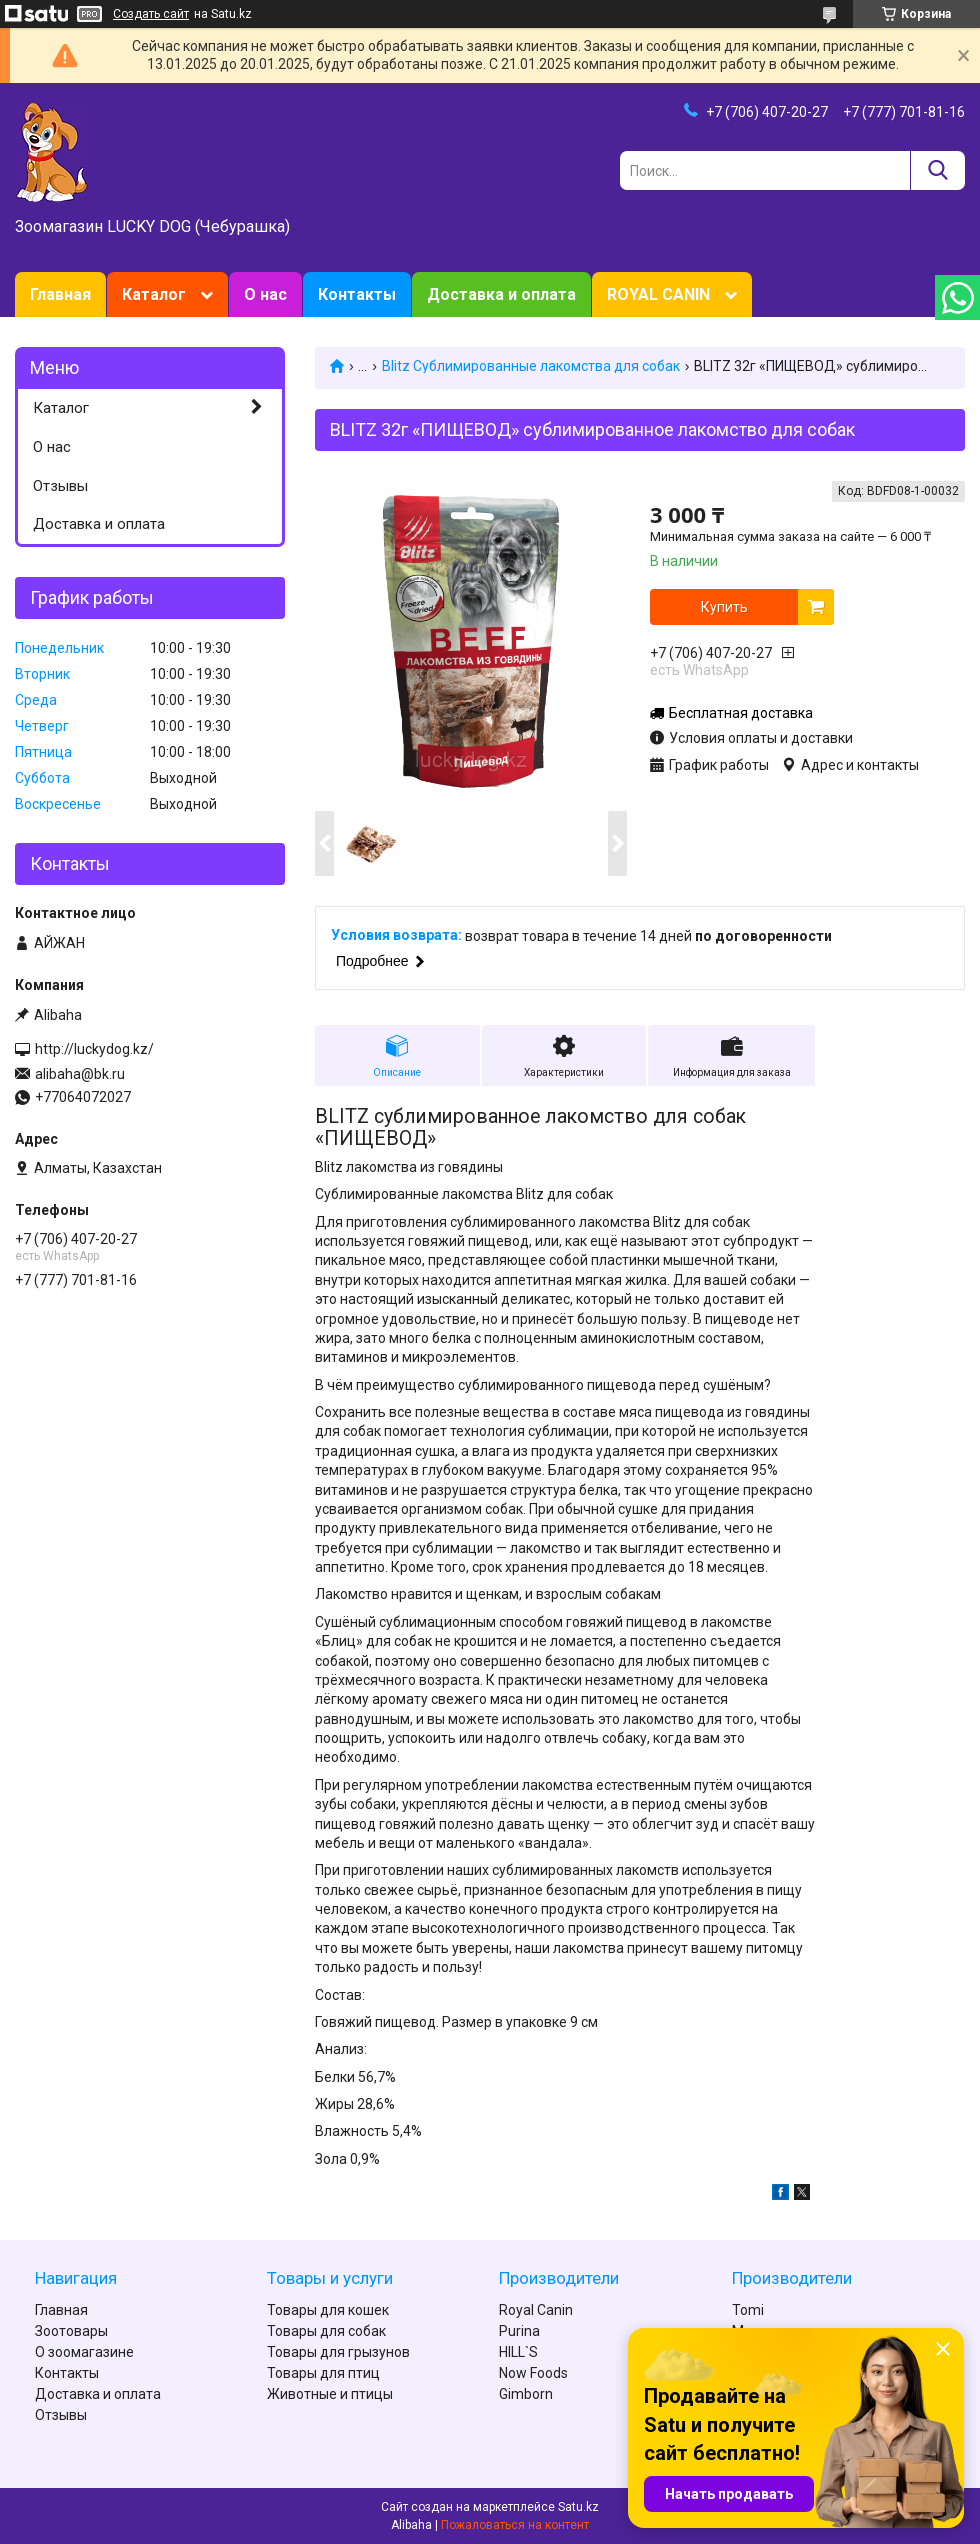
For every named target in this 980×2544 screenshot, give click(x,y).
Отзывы (60, 486)
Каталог (154, 294)
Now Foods (533, 2373)
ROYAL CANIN (658, 294)
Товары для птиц (323, 2373)
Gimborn (526, 2394)
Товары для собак (326, 2331)
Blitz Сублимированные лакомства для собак (531, 366)
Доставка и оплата (501, 294)
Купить (724, 607)
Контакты (357, 294)
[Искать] (937, 170)
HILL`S (518, 2352)
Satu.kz (578, 2507)
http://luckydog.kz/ (94, 1049)
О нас (265, 294)
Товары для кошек (328, 2310)
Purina (519, 2331)
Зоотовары (71, 2331)
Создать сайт (151, 14)
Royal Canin (536, 2310)
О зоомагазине (84, 2352)
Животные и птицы (330, 2394)
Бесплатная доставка (741, 713)
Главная (60, 294)
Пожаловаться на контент (515, 2525)
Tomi (748, 2310)
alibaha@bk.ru (80, 1074)
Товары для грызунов (338, 2352)
